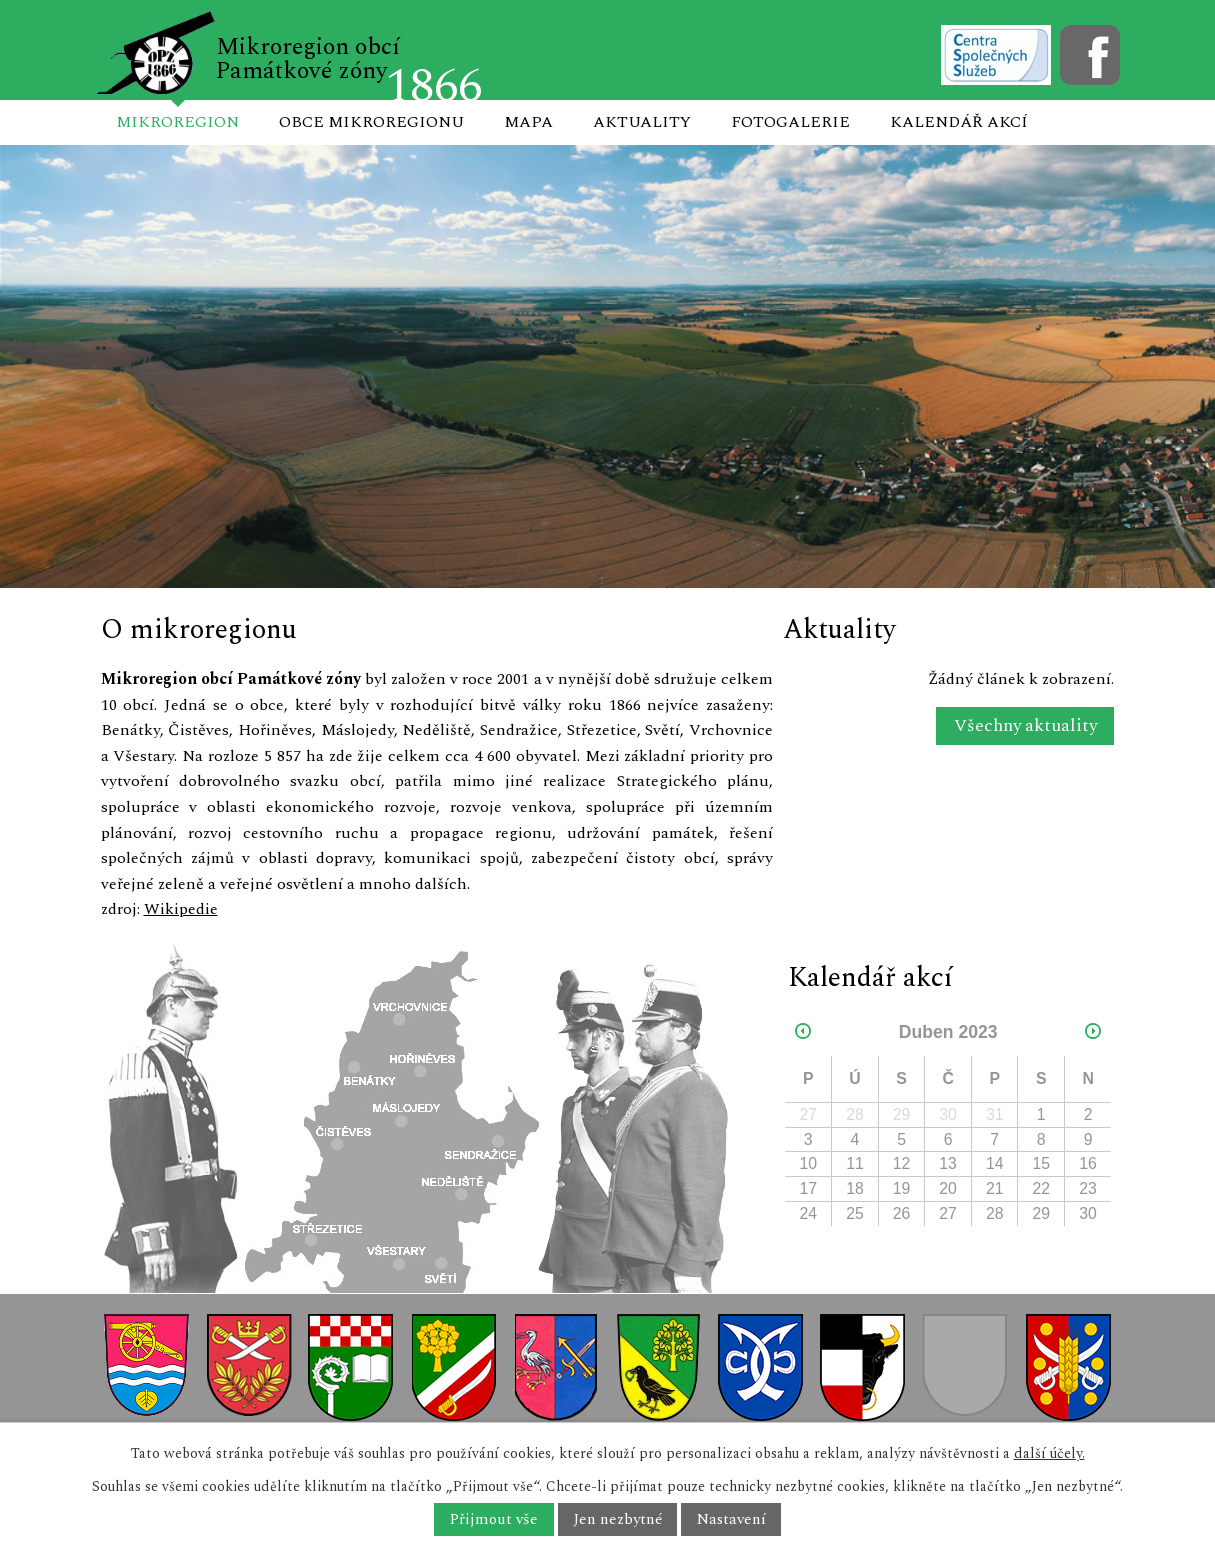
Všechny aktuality (1025, 726)
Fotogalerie (790, 122)
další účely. (1049, 1453)
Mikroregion (177, 122)
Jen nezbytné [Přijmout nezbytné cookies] (617, 1519)
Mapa (528, 122)
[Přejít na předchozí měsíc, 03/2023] (803, 1032)
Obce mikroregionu (371, 122)
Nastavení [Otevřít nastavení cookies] (731, 1519)
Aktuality (642, 122)
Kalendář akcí (959, 122)
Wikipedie (181, 909)
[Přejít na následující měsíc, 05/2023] (1093, 1032)
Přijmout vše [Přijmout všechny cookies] (493, 1519)
